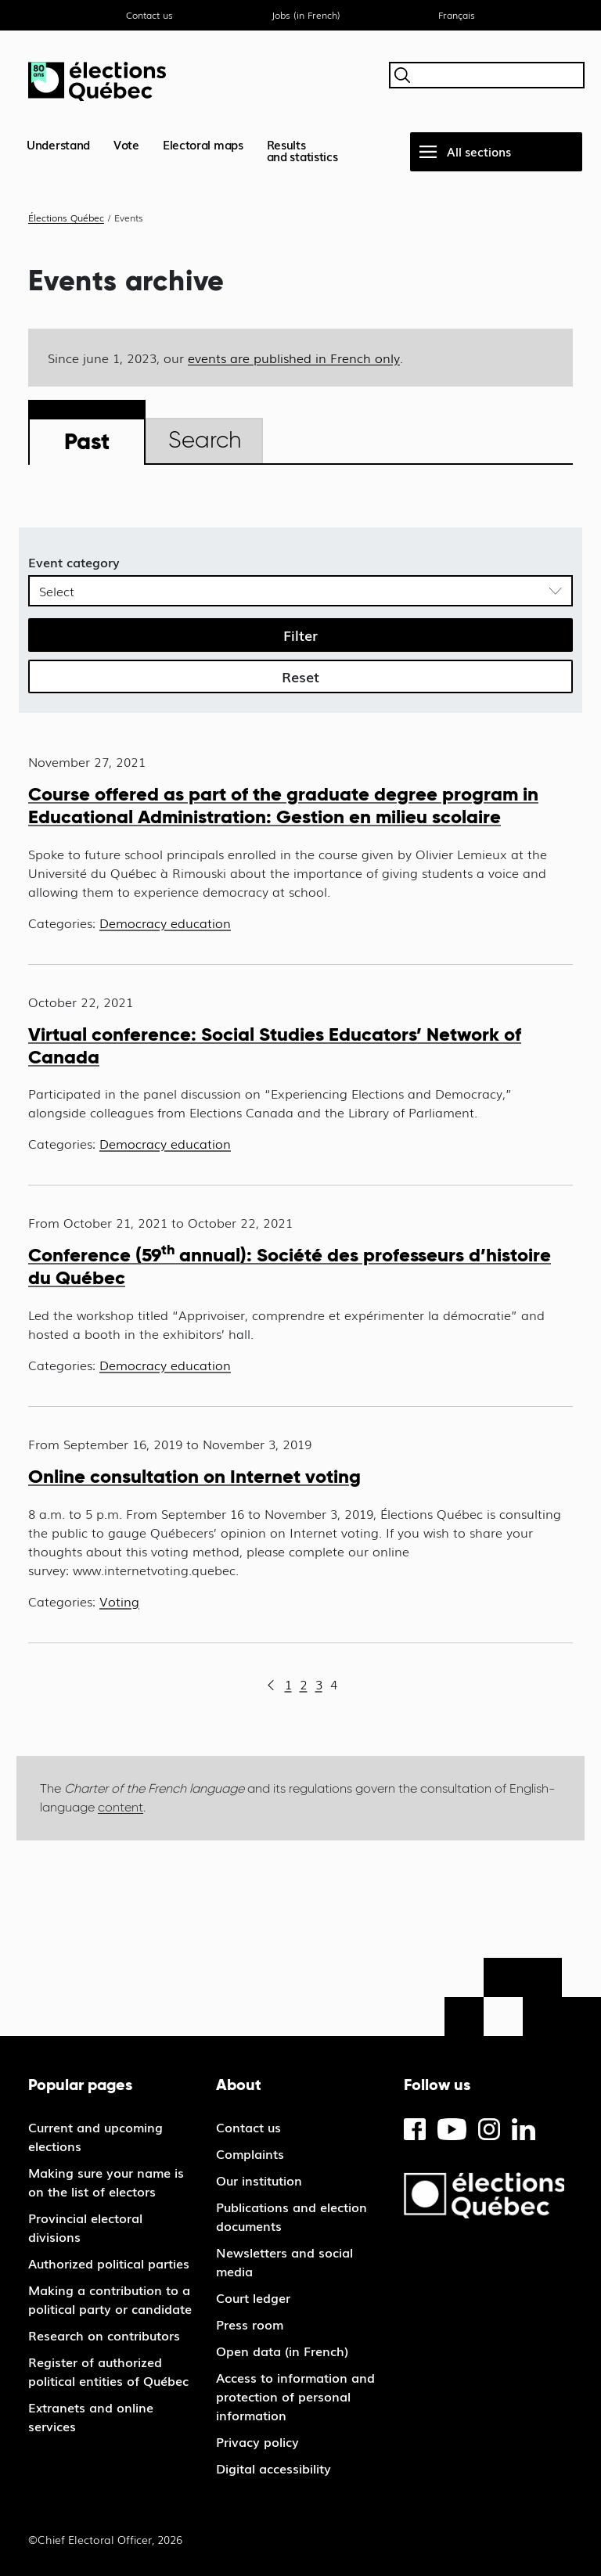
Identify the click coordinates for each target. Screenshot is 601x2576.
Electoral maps (203, 144)
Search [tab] (204, 440)
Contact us (149, 15)
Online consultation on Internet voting (194, 1476)
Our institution (259, 2180)
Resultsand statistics (302, 149)
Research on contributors (104, 2335)
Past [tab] (87, 440)
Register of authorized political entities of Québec (108, 2371)
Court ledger (253, 2297)
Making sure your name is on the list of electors (106, 2181)
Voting (119, 1601)
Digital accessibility (273, 2468)
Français (456, 15)
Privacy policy (257, 2441)
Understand (58, 144)
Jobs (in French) (306, 15)
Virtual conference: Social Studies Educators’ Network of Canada (274, 1045)
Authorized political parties (108, 2263)
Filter (300, 634)
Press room (249, 2324)
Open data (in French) (282, 2350)
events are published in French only (294, 357)
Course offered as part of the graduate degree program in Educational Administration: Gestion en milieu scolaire (283, 805)
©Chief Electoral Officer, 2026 (105, 2539)
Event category (74, 561)
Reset (300, 676)
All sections (479, 151)
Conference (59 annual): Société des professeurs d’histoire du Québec (289, 1266)
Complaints (250, 2153)
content (120, 1807)
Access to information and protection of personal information (295, 2396)
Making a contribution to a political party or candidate (110, 2299)
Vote (126, 144)
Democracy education (165, 922)
